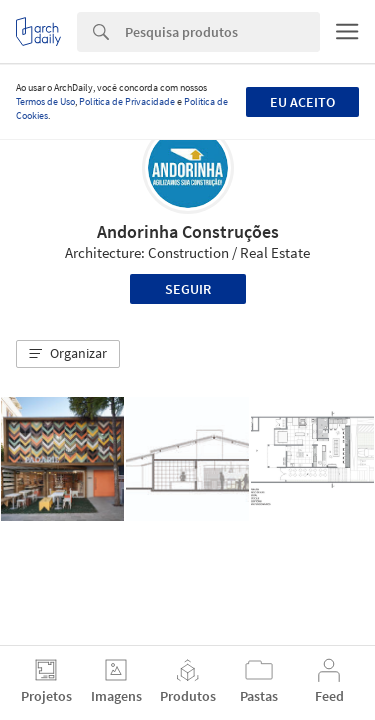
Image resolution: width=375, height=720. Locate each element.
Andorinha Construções (188, 231)
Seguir (188, 289)
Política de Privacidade (127, 101)
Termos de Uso (45, 101)
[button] (68, 354)
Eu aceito (302, 102)
